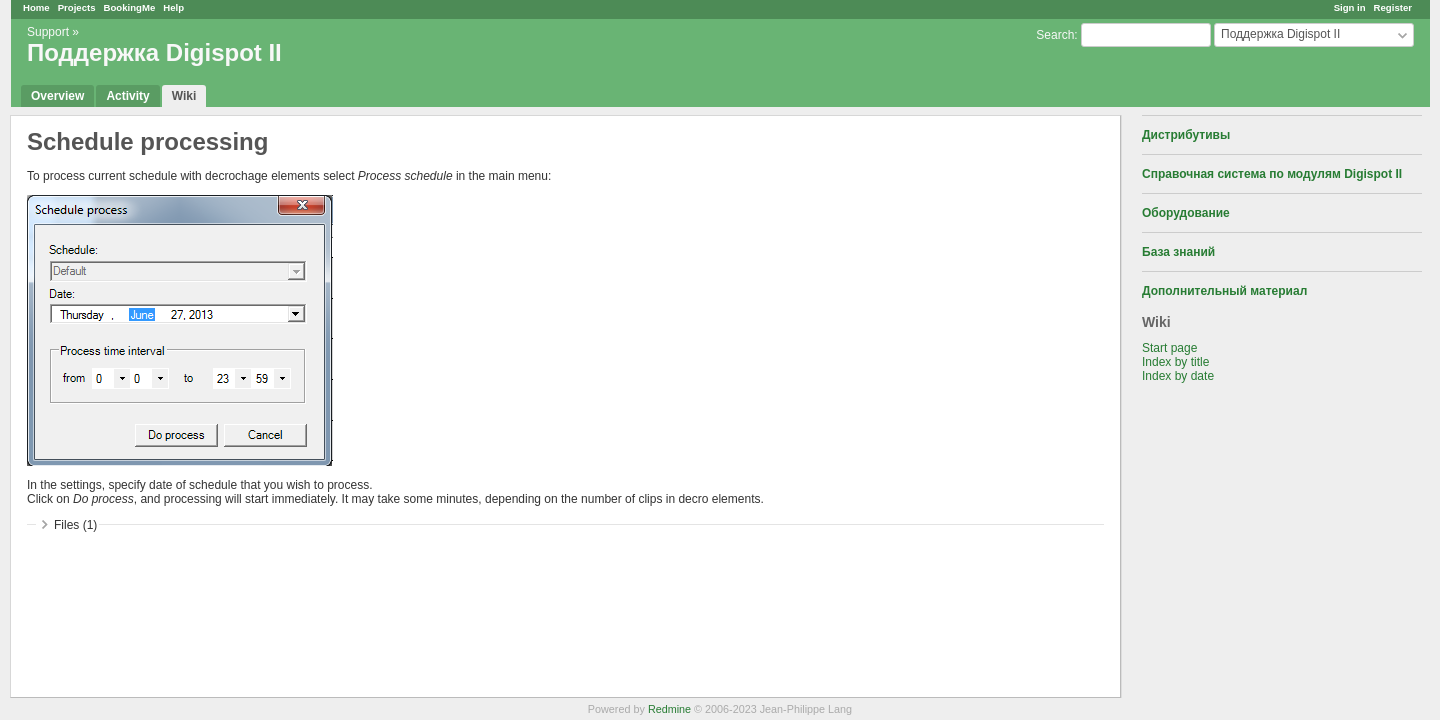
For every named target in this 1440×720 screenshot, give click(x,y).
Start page (1169, 348)
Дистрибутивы (1186, 135)
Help (173, 7)
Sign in (1350, 7)
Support (48, 32)
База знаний (1178, 252)
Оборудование (1186, 213)
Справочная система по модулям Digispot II (1272, 174)
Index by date (1178, 376)
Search (1055, 35)
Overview (57, 96)
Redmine (669, 709)
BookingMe (130, 7)
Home (36, 7)
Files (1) (75, 525)
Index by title (1175, 362)
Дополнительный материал (1224, 291)
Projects (77, 7)
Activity (127, 96)
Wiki (184, 96)
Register (1393, 7)
